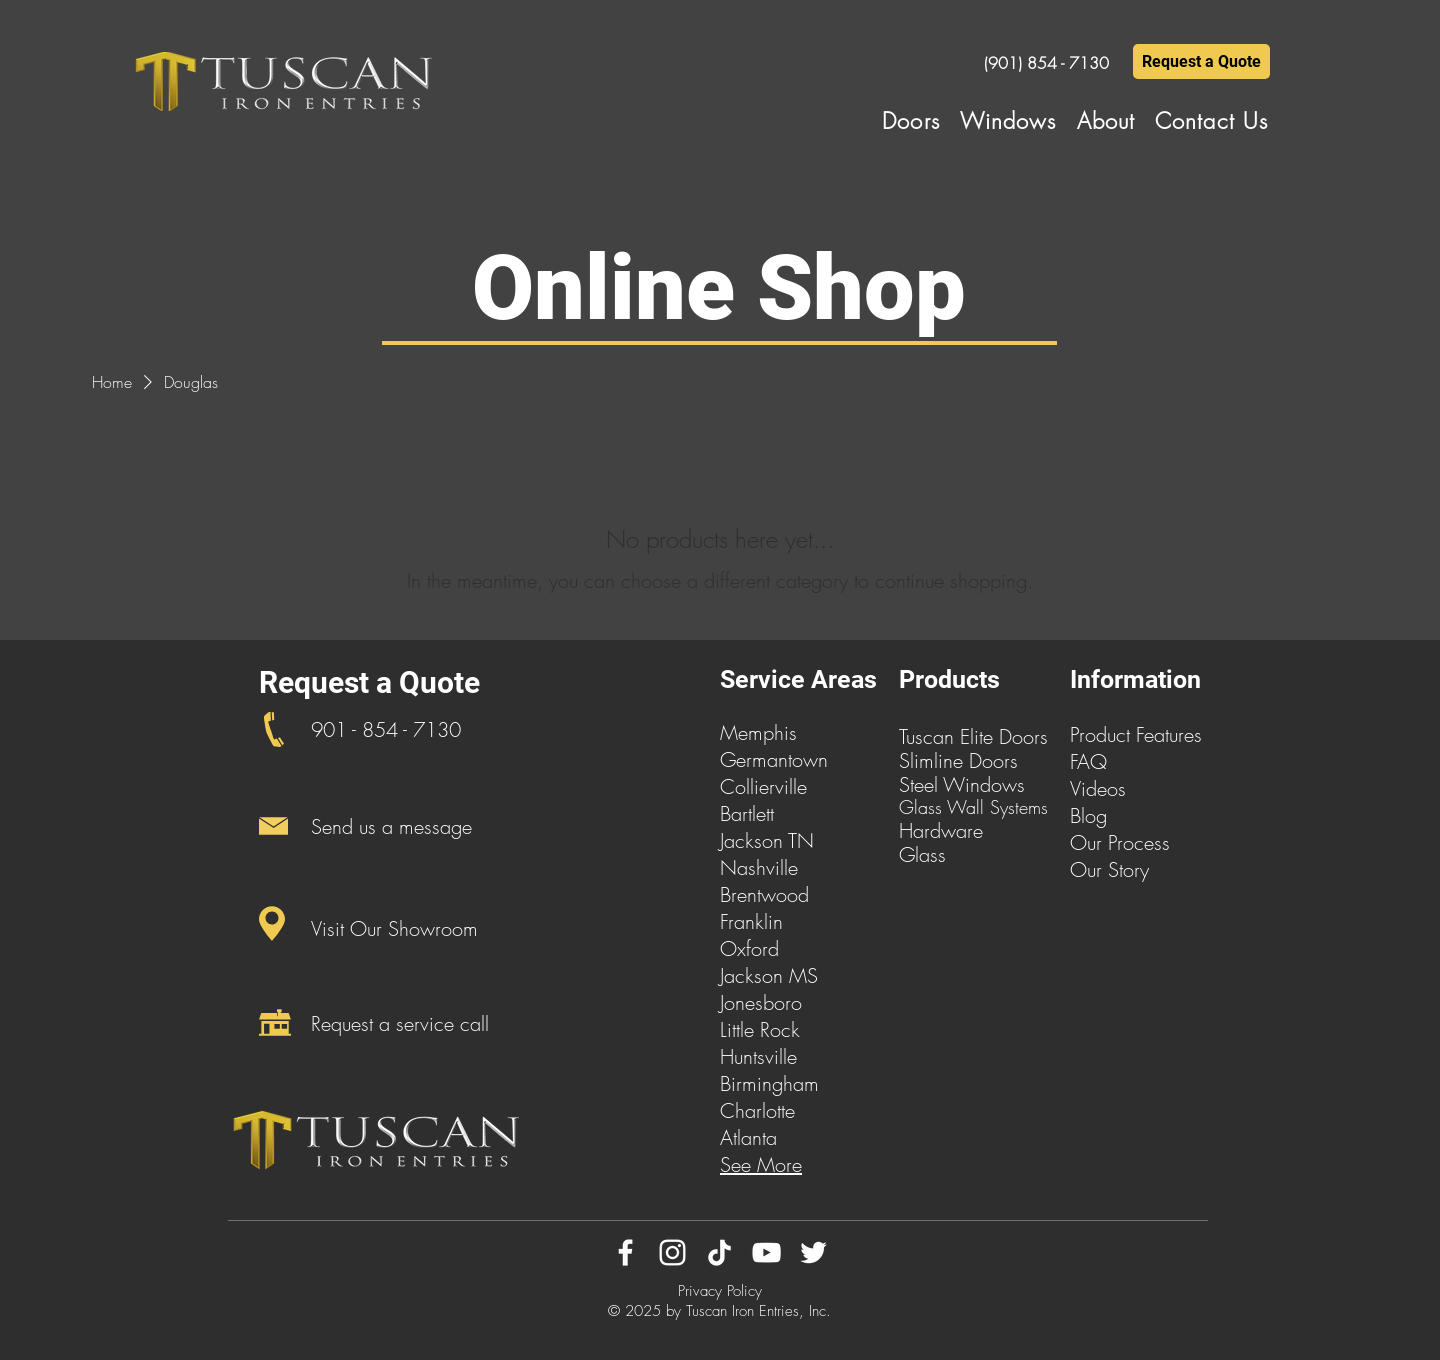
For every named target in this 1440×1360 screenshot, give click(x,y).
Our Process (1120, 842)
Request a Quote (369, 682)
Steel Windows (962, 784)
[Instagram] (672, 1252)
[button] (911, 121)
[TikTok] (719, 1252)
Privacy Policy (720, 1291)
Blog (1088, 815)
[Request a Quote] (1201, 61)
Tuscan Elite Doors (973, 736)
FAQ (1088, 761)
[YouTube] (766, 1252)
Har (914, 830)
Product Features (1136, 734)
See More (761, 1164)
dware (956, 830)
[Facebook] (625, 1252)
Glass (922, 854)
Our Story (1109, 869)
